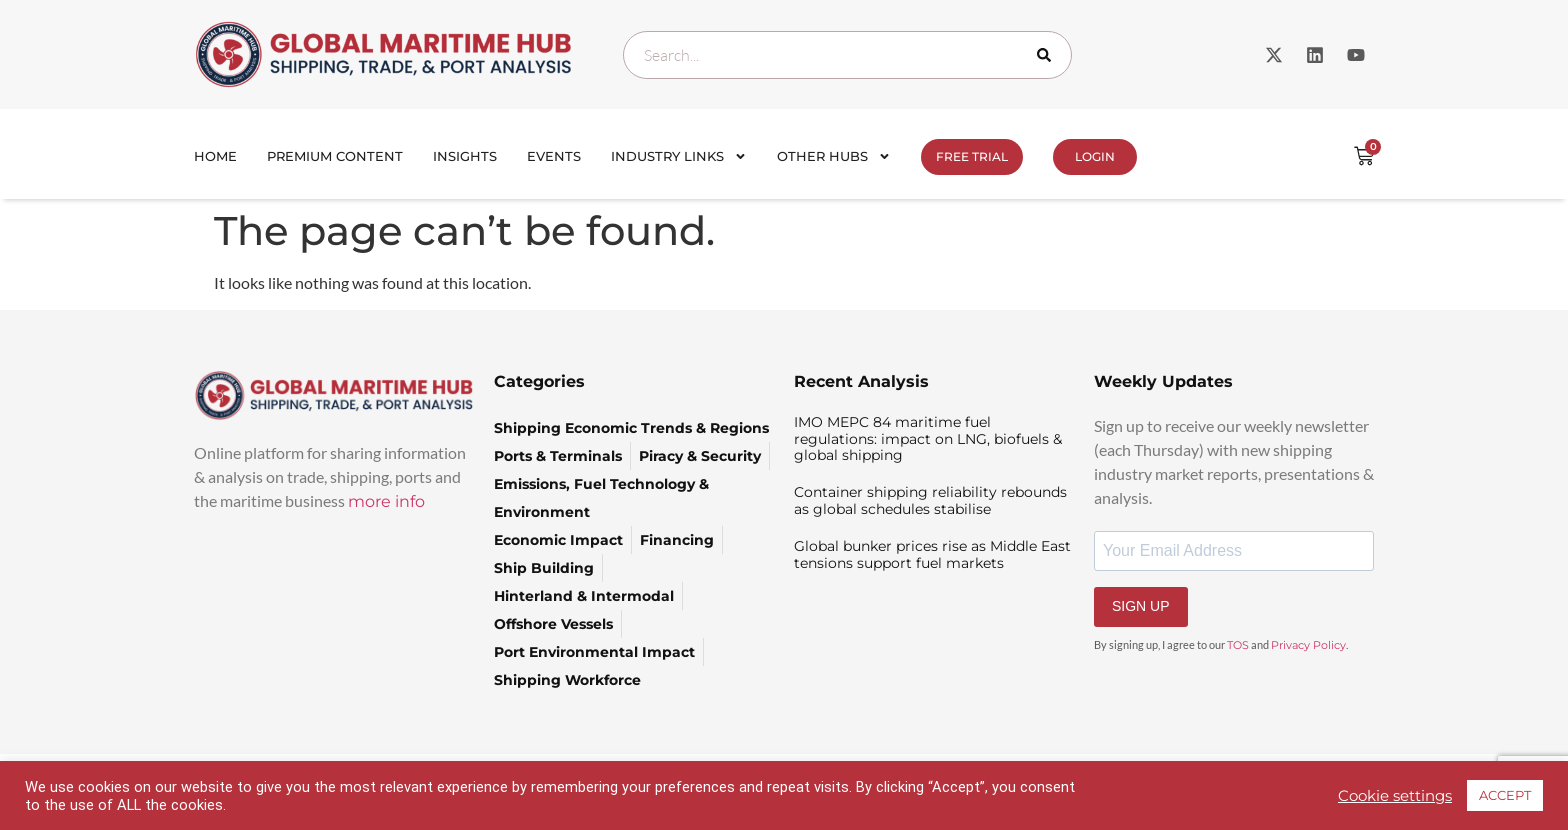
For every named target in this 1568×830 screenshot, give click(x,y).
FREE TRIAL (972, 156)
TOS (1238, 645)
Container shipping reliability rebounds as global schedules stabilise (930, 500)
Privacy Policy (1308, 645)
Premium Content (335, 156)
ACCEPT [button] (1505, 795)
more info (386, 501)
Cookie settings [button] (1395, 796)
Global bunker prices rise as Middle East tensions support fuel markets (932, 554)
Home (215, 156)
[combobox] (847, 55)
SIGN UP (1141, 606)
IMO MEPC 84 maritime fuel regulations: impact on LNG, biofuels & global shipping (928, 439)
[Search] (1048, 55)
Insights (465, 156)
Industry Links (679, 156)
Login (1095, 156)
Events (554, 156)
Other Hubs (834, 156)
